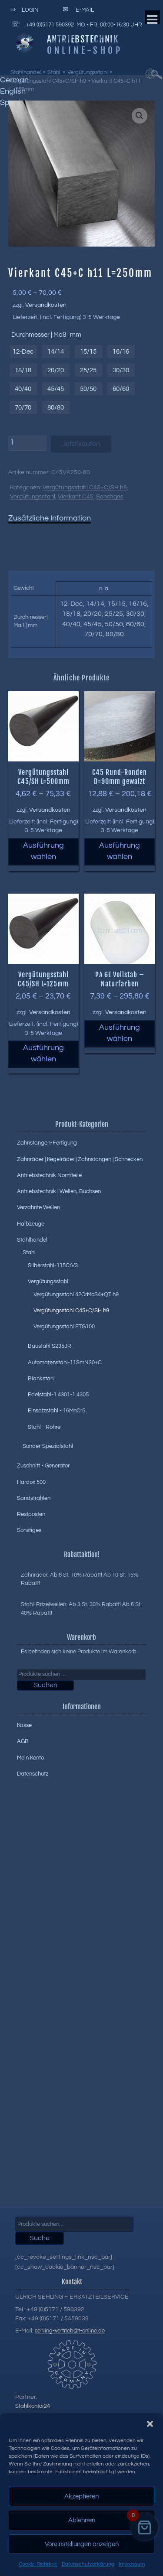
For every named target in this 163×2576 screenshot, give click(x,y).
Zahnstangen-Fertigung (47, 1143)
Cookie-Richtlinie (38, 2564)
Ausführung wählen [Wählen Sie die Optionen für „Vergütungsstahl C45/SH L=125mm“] (43, 1053)
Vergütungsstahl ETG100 (64, 1327)
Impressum (132, 2564)
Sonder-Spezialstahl (48, 1446)
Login (23, 9)
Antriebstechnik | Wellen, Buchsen (59, 1191)
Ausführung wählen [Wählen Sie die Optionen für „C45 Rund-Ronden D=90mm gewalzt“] (119, 851)
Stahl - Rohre (44, 1427)
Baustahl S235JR (49, 1346)
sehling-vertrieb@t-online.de (70, 2331)
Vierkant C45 (75, 497)
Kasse (24, 1725)
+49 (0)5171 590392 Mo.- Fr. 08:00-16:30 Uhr (75, 24)
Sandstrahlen (33, 1498)
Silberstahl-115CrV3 (53, 1265)
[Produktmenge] (27, 443)
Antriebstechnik (83, 39)
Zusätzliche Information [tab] (49, 518)
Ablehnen (81, 2520)
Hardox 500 (31, 1482)
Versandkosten (46, 305)
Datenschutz (32, 1774)
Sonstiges (109, 497)
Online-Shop (85, 50)
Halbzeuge (30, 1224)
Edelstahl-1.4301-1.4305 (58, 1395)
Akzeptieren (81, 2496)
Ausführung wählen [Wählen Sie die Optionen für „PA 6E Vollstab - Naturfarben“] (119, 1033)
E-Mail (77, 9)
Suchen (45, 1685)
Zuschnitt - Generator (43, 1466)
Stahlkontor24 (32, 2406)
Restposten (31, 1514)
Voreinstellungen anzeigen (82, 2544)
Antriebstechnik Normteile (49, 1175)
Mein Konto (30, 1758)
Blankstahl (41, 1379)
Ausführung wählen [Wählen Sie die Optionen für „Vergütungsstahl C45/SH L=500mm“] (43, 851)
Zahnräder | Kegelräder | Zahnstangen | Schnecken (80, 1159)
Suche (40, 2237)
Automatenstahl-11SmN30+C (65, 1363)
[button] (150, 2424)
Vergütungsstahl (87, 72)
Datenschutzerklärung (88, 2564)
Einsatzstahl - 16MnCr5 (56, 1411)
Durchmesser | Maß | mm (46, 335)
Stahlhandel (25, 72)
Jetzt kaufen (81, 443)
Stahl (53, 72)
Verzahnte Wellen (38, 1207)
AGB (23, 1741)
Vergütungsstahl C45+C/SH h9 (48, 81)
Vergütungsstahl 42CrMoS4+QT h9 (76, 1294)
